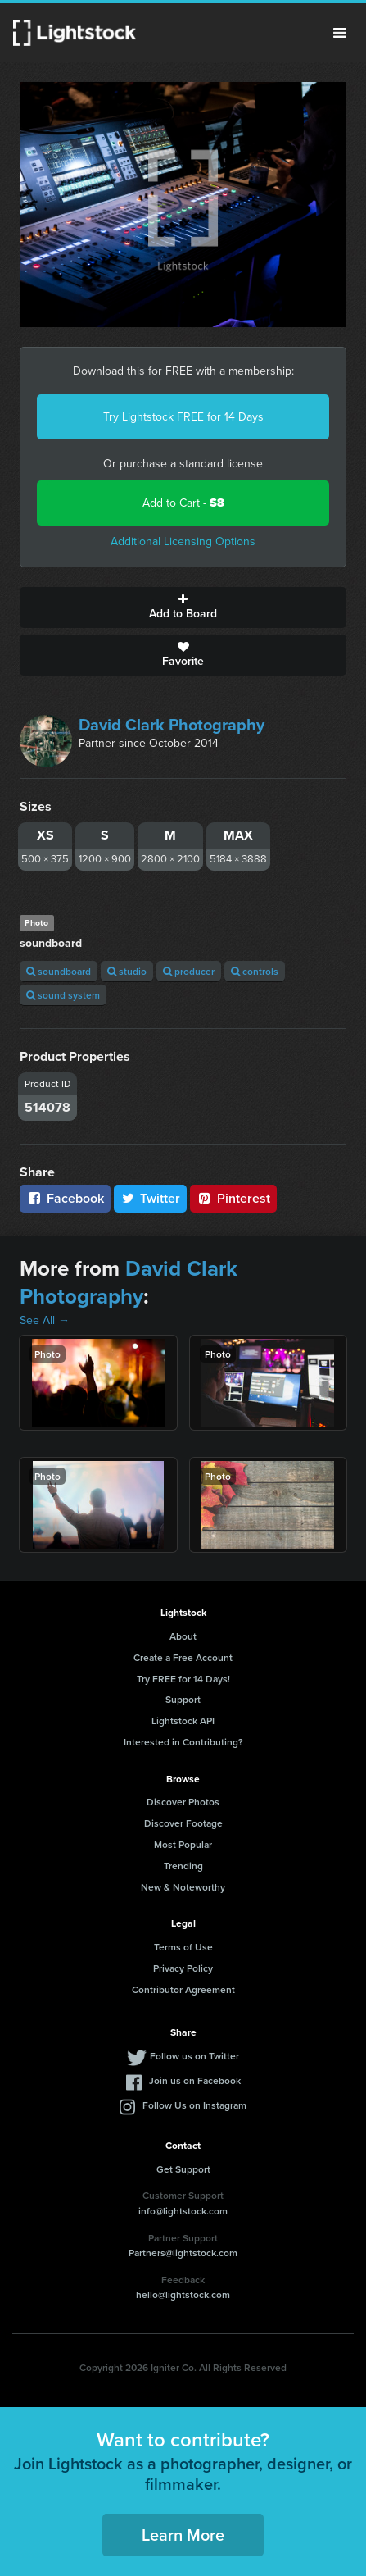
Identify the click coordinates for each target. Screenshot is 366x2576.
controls (254, 971)
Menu (340, 33)
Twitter (150, 1198)
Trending (183, 1866)
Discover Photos (183, 1802)
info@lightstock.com (183, 2211)
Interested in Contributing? (183, 1742)
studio (127, 971)
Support (183, 1699)
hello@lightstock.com (183, 2294)
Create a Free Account (183, 1657)
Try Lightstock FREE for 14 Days (183, 417)
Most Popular (183, 1844)
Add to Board (183, 607)
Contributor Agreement (183, 1989)
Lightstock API (183, 1720)
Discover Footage (183, 1823)
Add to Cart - (183, 503)
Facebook (65, 1198)
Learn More (183, 2534)
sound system (63, 995)
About (183, 1636)
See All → (45, 1320)
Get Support (183, 2169)
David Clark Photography (171, 724)
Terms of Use (183, 1947)
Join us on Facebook (195, 2080)
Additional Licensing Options (183, 541)
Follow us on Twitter (194, 2056)
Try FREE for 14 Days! (183, 1679)
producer (189, 971)
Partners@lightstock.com (183, 2253)
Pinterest (233, 1198)
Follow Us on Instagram (194, 2105)
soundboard (58, 971)
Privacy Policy (183, 1968)
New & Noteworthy (183, 1887)
